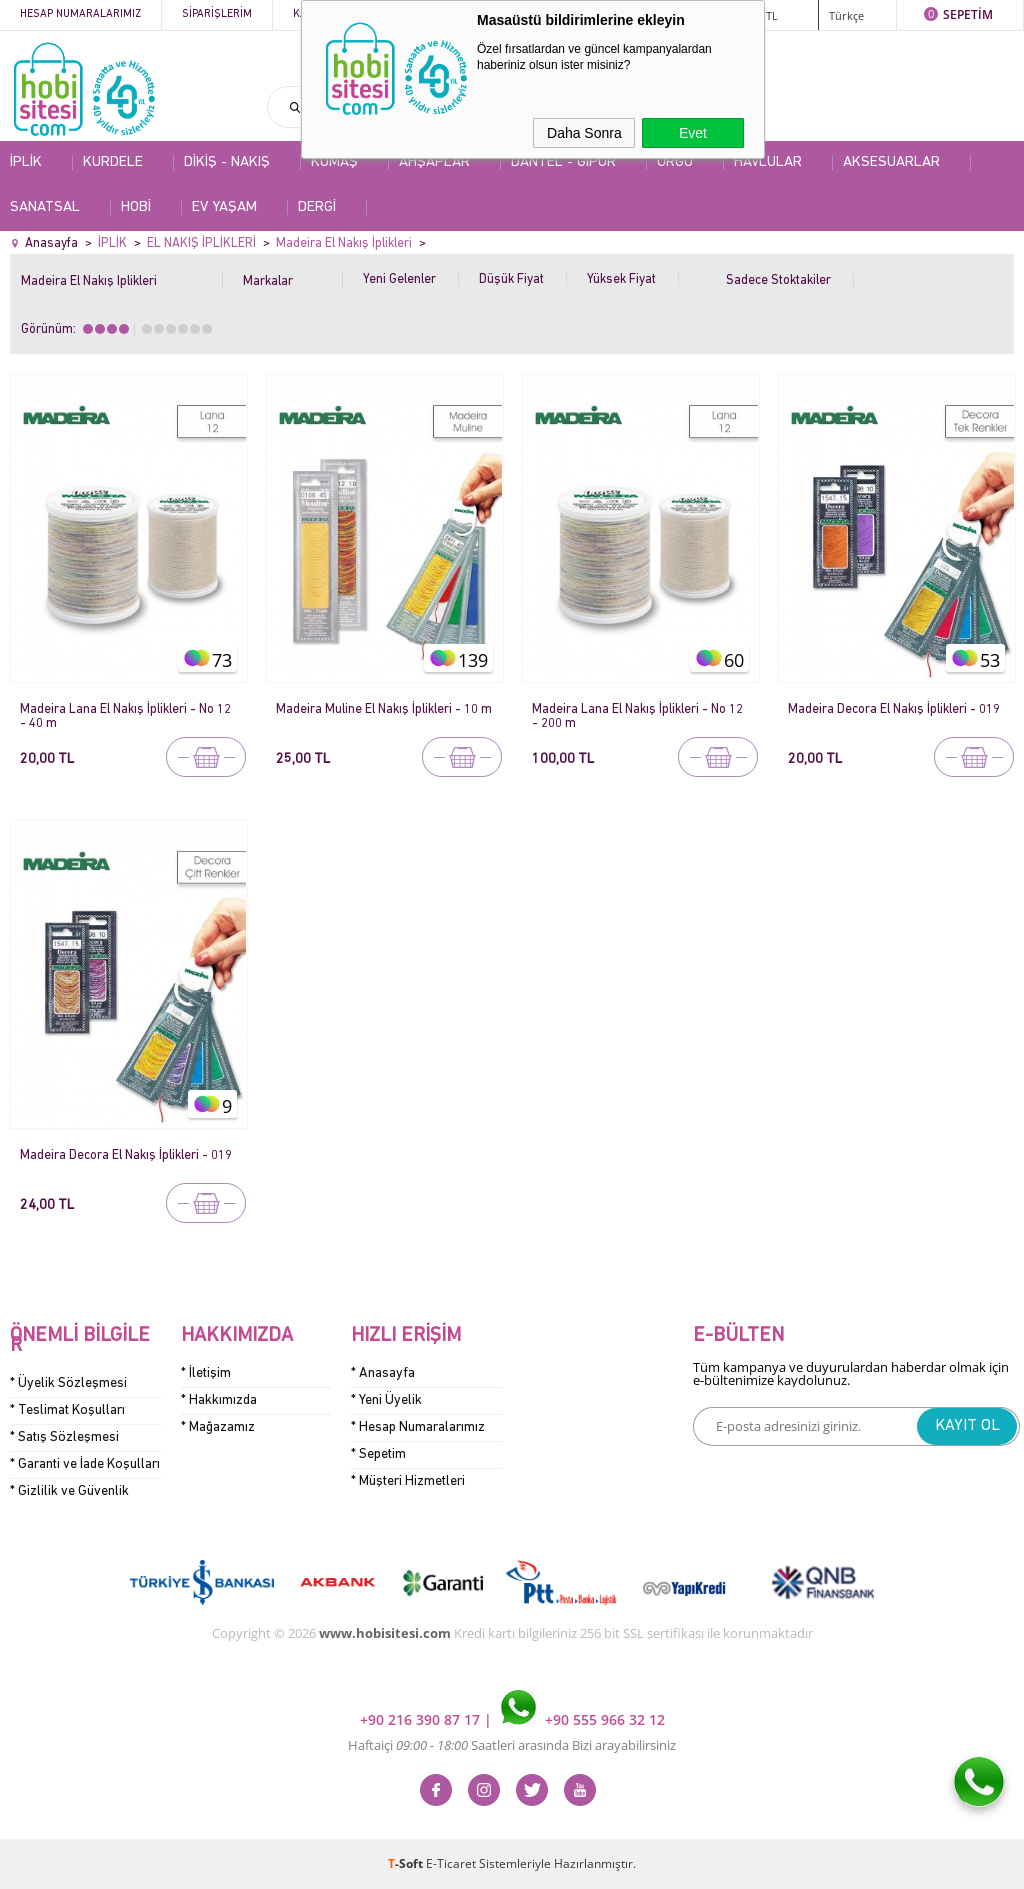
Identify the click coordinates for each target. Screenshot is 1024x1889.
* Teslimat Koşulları (67, 1410)
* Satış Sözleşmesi (64, 1437)
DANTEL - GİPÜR (563, 162)
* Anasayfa (383, 1373)
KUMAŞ (334, 162)
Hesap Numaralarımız (80, 14)
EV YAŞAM (224, 207)
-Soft (407, 1863)
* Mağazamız (218, 1427)
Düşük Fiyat (511, 279)
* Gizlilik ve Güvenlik (69, 1491)
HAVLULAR (768, 162)
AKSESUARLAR (891, 162)
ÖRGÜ (675, 162)
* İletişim (206, 1373)
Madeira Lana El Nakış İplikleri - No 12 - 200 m (637, 716)
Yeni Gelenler (399, 279)
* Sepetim (378, 1454)
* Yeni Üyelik (386, 1400)
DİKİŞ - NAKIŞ (227, 162)
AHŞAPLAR (434, 162)
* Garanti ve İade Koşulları (85, 1464)
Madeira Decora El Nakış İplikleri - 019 (894, 709)
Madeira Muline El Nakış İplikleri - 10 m (384, 709)
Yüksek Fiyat (621, 279)
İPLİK (26, 162)
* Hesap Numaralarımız (418, 1427)
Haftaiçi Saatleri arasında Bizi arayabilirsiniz (512, 1745)
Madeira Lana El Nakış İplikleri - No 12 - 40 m (125, 716)
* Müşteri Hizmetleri (408, 1481)
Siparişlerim (217, 14)
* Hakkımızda (219, 1400)
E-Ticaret (451, 1863)
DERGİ (317, 207)
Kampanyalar (441, 14)
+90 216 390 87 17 (422, 1719)
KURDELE (113, 162)
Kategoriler (328, 14)
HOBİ (136, 207)
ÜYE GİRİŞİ (705, 14)
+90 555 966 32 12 (583, 1719)
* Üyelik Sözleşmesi (68, 1383)
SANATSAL (45, 207)
